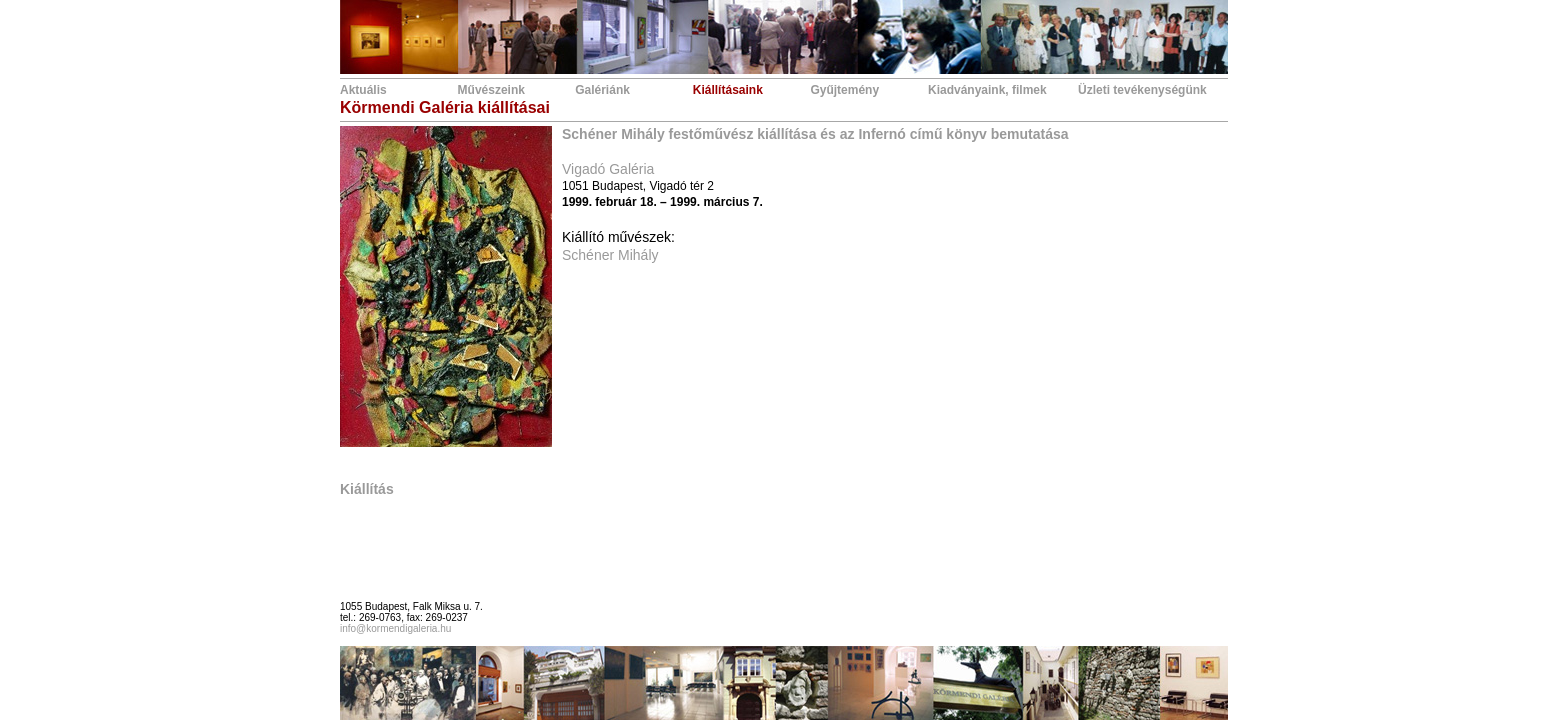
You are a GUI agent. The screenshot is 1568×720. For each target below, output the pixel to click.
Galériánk (602, 90)
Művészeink (491, 90)
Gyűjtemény (844, 90)
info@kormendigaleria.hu (395, 628)
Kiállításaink (728, 90)
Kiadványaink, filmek (987, 90)
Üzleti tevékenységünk (1142, 90)
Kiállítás (367, 489)
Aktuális (363, 90)
